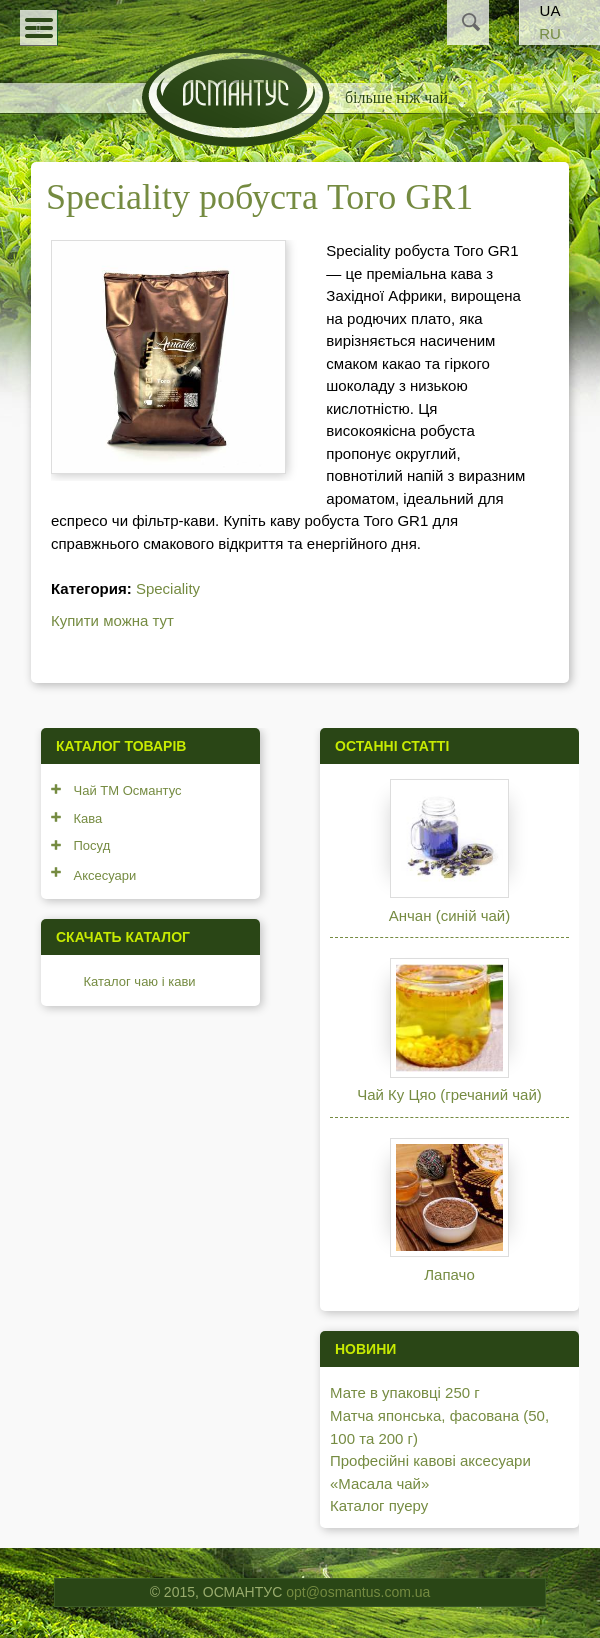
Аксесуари (105, 875)
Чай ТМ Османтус (128, 790)
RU (550, 33)
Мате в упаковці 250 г (405, 1392)
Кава (88, 818)
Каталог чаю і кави (140, 981)
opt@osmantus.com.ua (358, 1592)
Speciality (168, 588)
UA (550, 10)
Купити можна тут (112, 620)
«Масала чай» (379, 1483)
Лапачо (449, 1274)
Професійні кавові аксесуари (430, 1460)
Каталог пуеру (379, 1505)
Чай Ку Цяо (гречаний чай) (449, 1094)
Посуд (92, 845)
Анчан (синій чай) (449, 915)
